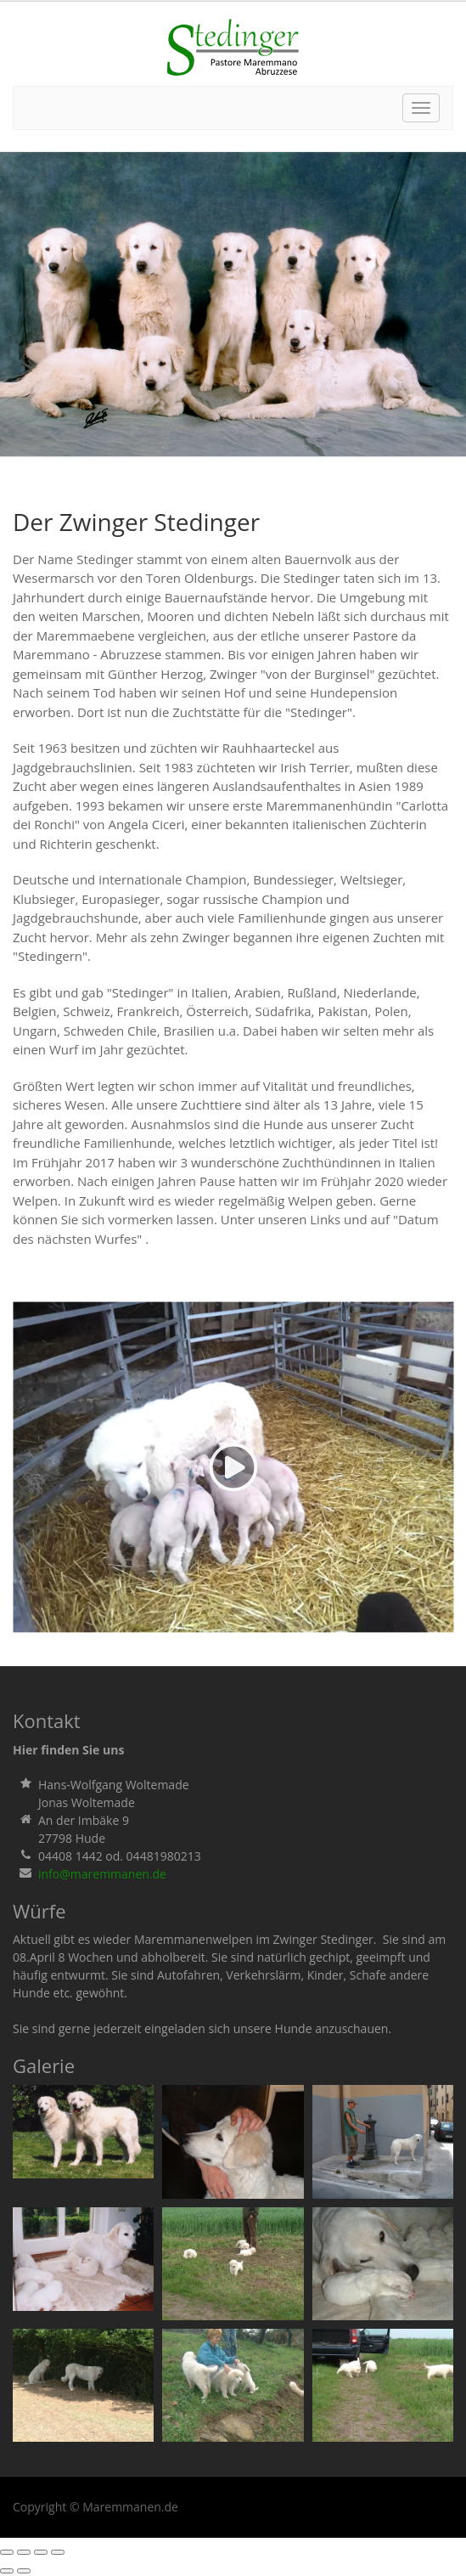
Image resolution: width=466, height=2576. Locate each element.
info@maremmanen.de (102, 1874)
